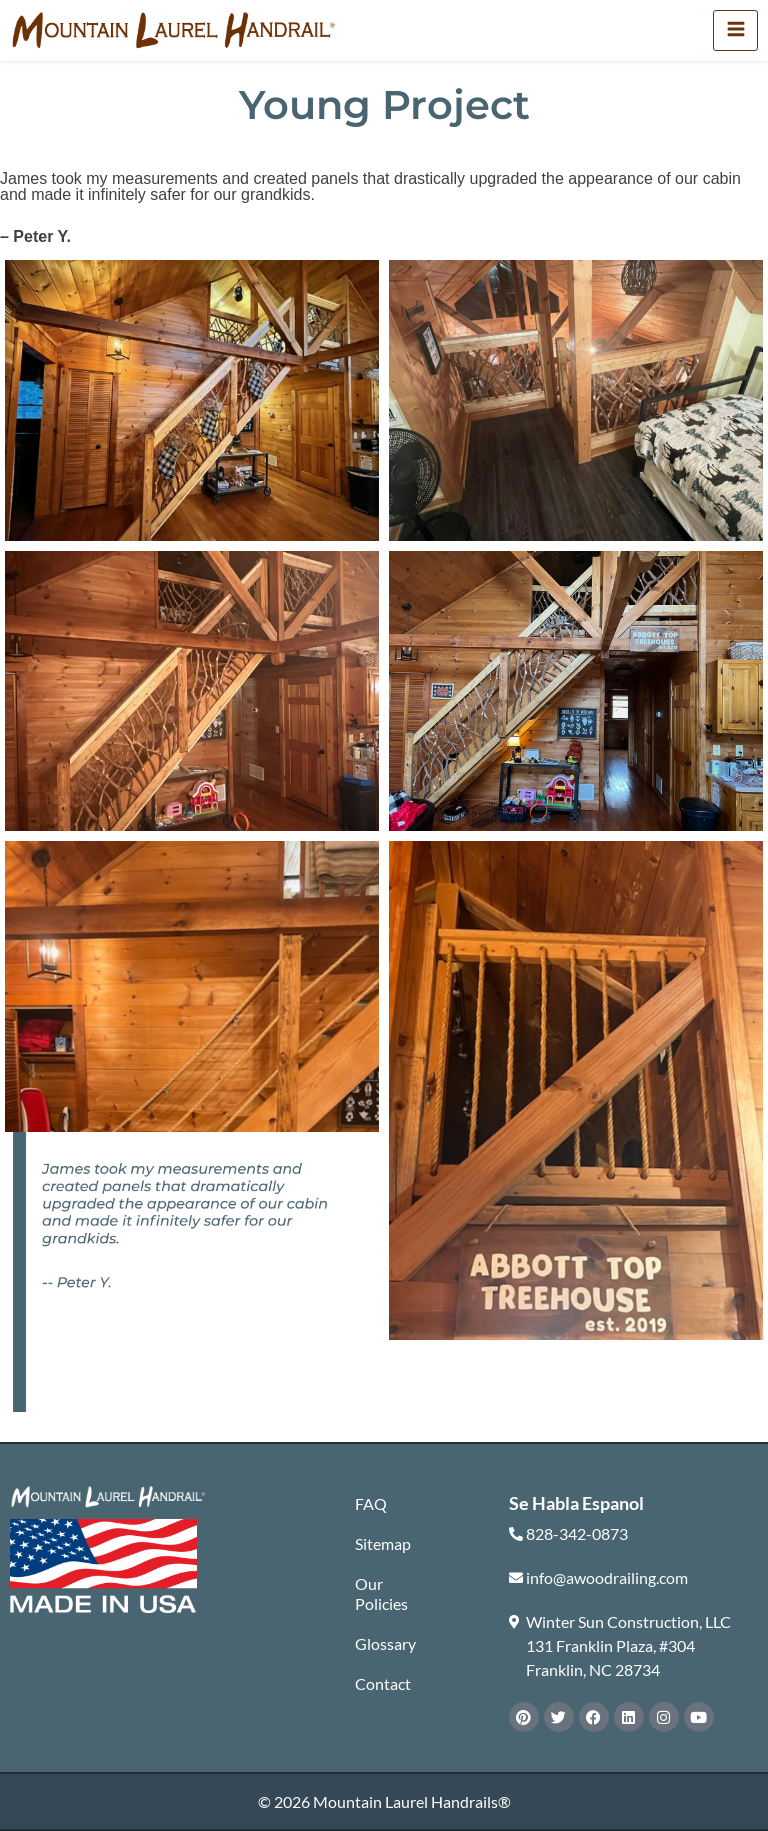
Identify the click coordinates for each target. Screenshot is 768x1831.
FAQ (371, 1503)
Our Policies (381, 1593)
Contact (383, 1683)
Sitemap (383, 1543)
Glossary (384, 1643)
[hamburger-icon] (735, 30)
